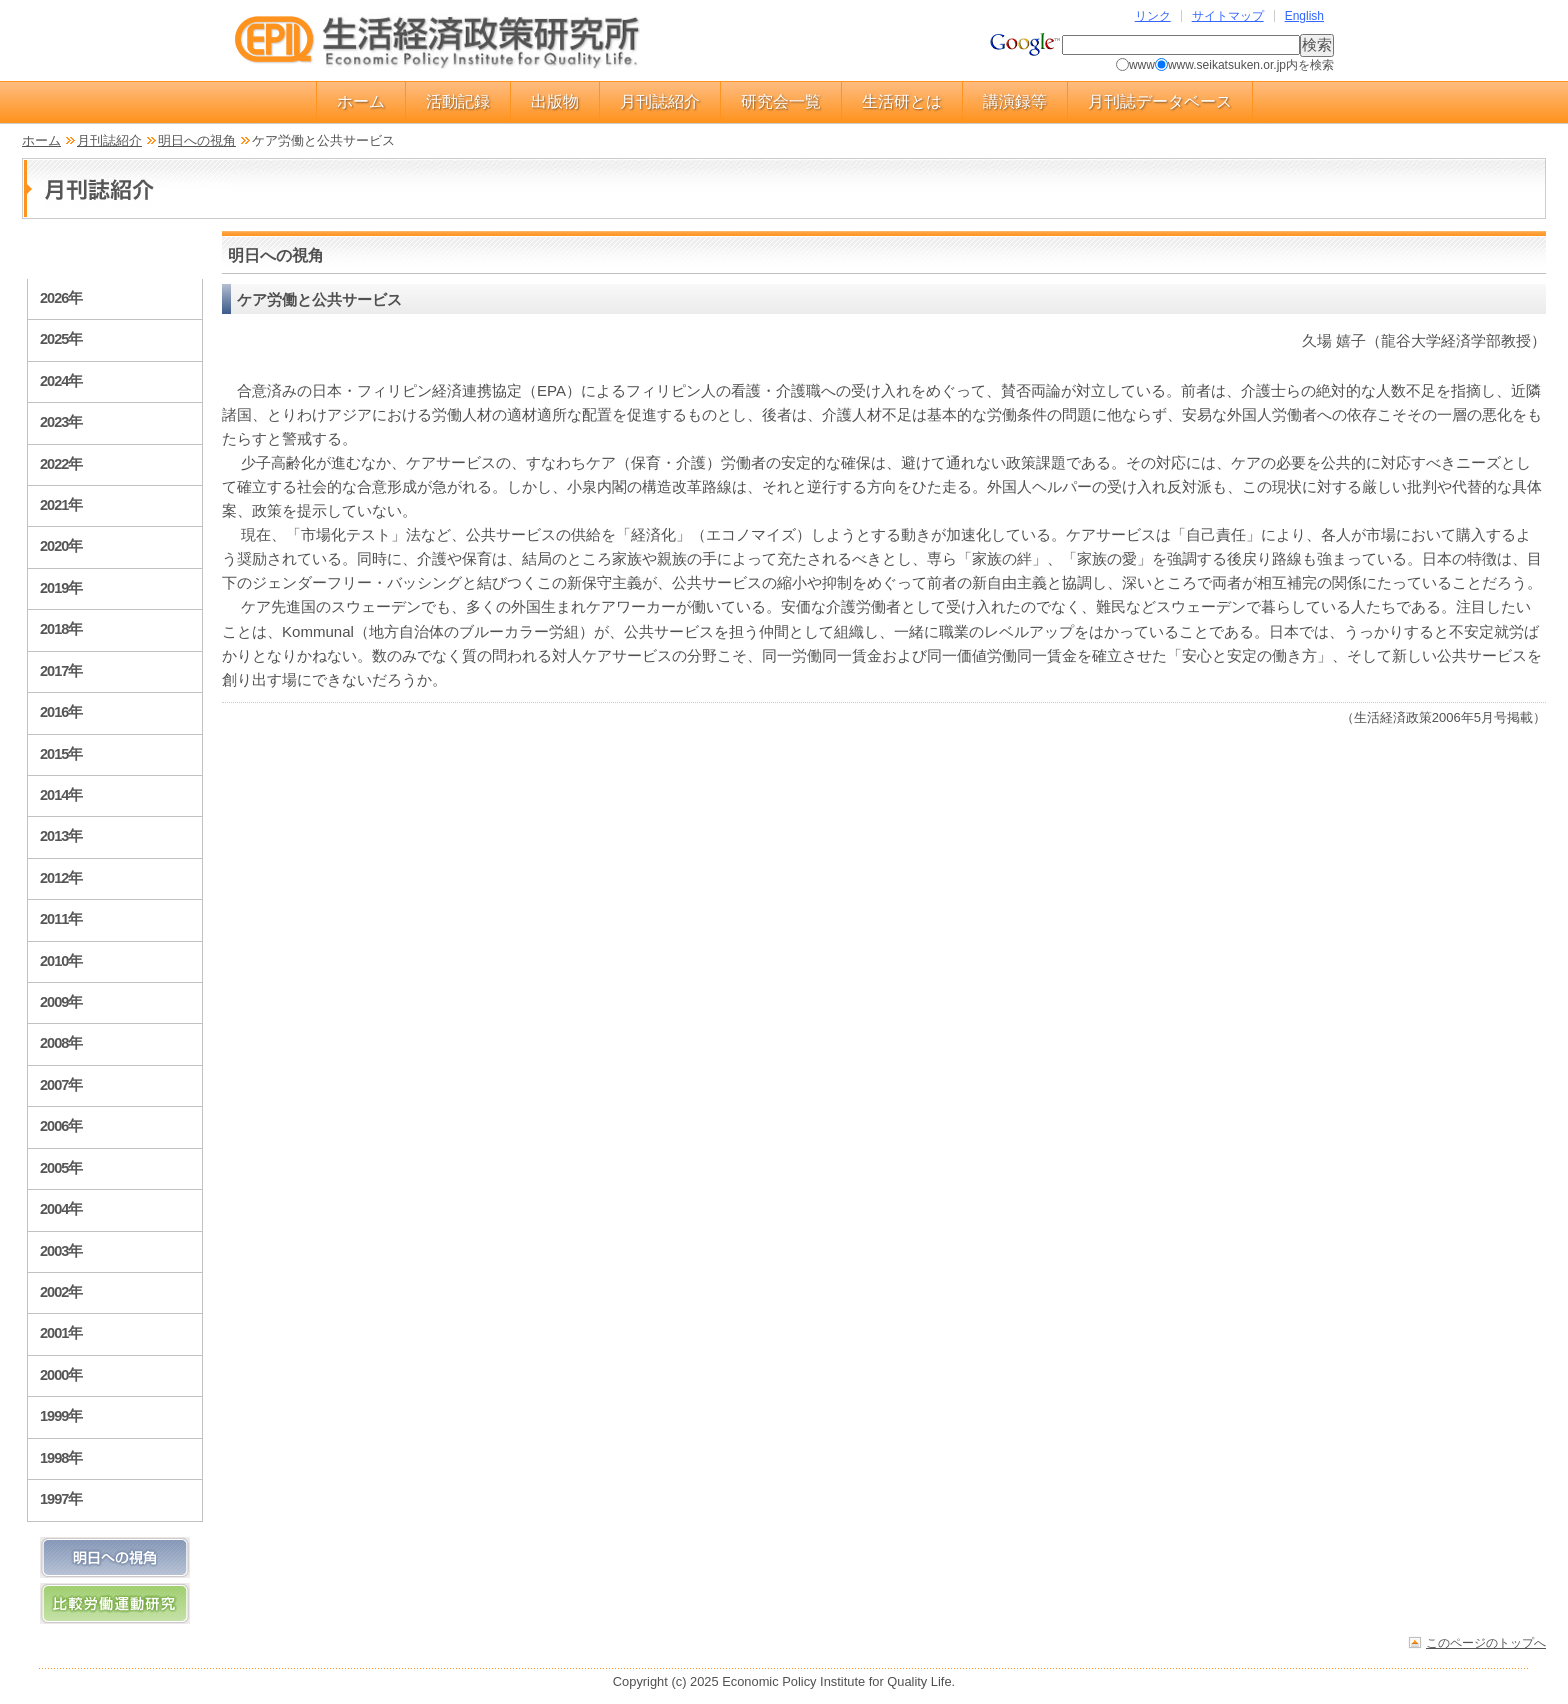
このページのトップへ (1486, 1642)
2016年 (61, 712)
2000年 (61, 1375)
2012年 (61, 878)
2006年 (61, 1126)
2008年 (61, 1043)
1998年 (61, 1458)
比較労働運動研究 (115, 1603)
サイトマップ (1228, 16)
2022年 (61, 464)
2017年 (61, 671)
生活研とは (902, 101)
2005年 (61, 1168)
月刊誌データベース (1160, 101)
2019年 (61, 588)
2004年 (61, 1209)
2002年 (61, 1292)
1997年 (61, 1499)
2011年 (61, 919)
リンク (1153, 16)
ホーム (361, 101)
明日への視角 (197, 140)
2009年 (61, 1002)
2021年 (61, 505)
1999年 (61, 1416)
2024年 (61, 381)
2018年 (61, 629)
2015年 (61, 754)
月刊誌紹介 (660, 101)
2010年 (61, 961)
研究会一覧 (781, 101)
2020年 (61, 546)
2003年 (61, 1251)
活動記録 (458, 101)
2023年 (61, 422)
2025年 (61, 339)
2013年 (61, 836)
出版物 (555, 101)
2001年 (61, 1333)
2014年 (61, 795)
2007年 (61, 1085)
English (1304, 16)
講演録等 (1015, 101)
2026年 (61, 298)
